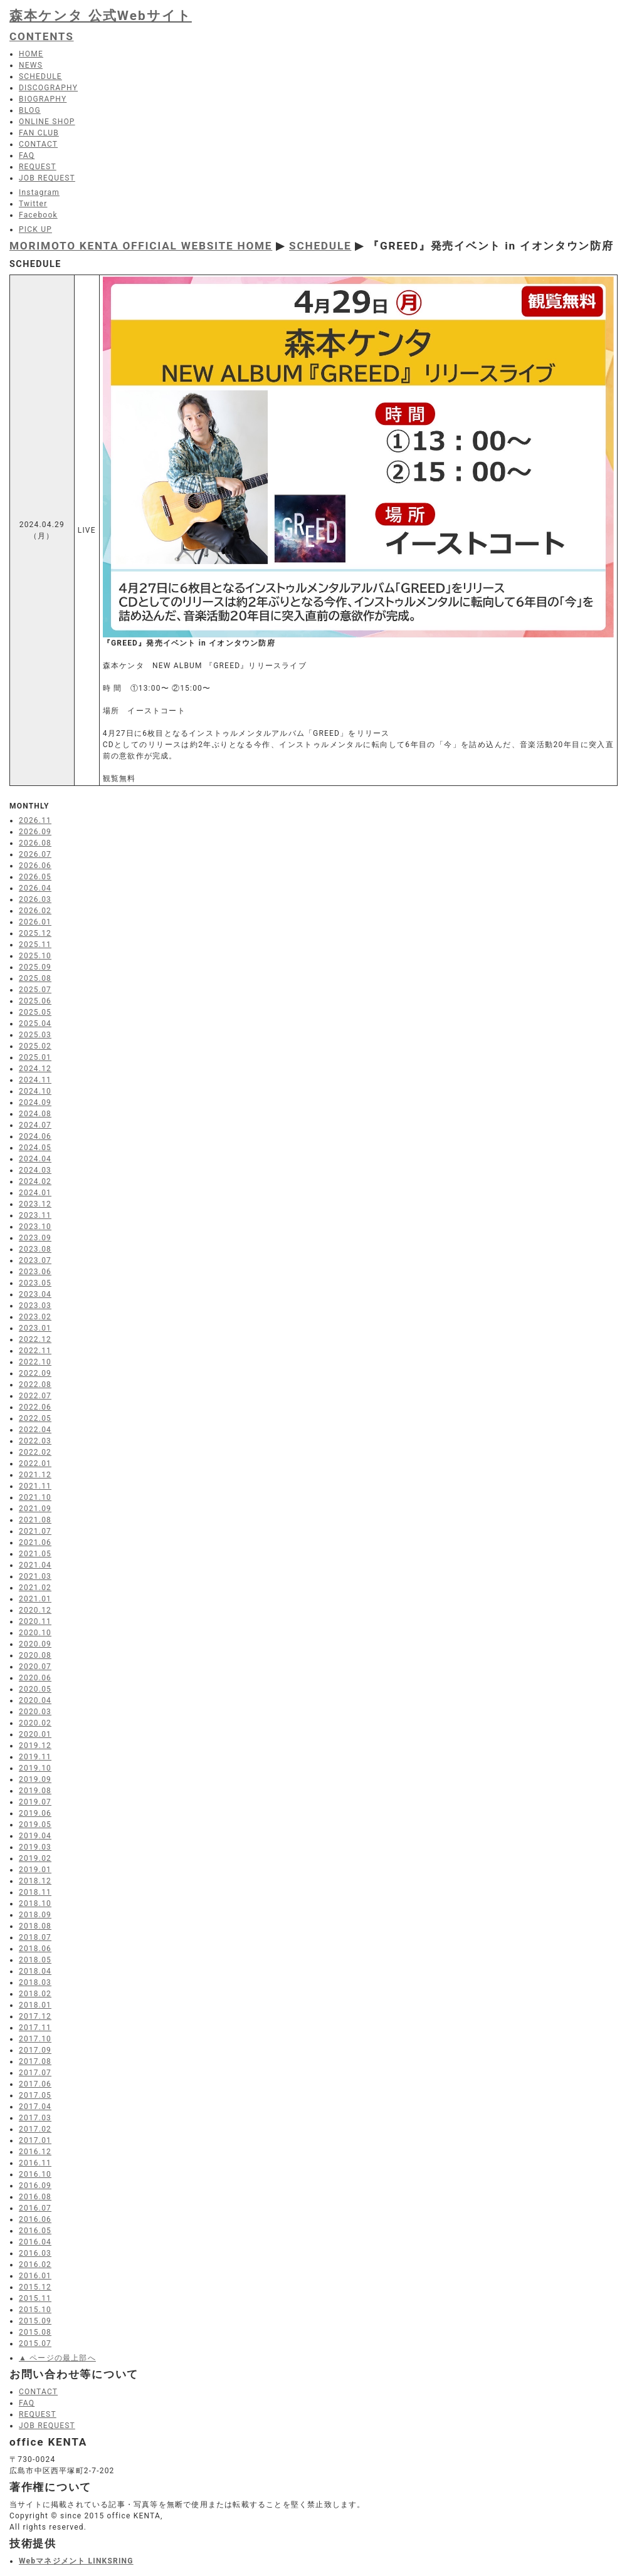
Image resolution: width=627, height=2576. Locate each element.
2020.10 (35, 1632)
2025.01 (35, 1057)
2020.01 (35, 1734)
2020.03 (35, 1711)
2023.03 (35, 1305)
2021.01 (35, 1598)
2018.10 (35, 1903)
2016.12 (35, 2151)
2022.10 (35, 1362)
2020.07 (35, 1666)
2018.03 (35, 1982)
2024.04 (35, 1158)
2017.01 (35, 2140)
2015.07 (35, 2343)
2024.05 (35, 1147)
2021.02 (35, 1587)
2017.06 (35, 2084)
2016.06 (35, 2219)
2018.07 (35, 1937)
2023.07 (35, 1260)
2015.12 (35, 2287)
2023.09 (35, 1237)
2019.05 (35, 1824)
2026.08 (35, 843)
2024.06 (35, 1136)
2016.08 (35, 2196)
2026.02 (35, 910)
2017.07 (35, 2072)
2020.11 (35, 1621)
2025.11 (35, 944)
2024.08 (35, 1113)
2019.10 (35, 1768)
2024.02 (35, 1181)
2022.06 (35, 1407)
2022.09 (35, 1373)
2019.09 (35, 1779)
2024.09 (35, 1102)
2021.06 (35, 1542)
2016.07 (35, 2208)
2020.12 (35, 1610)
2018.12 (35, 1881)
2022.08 (35, 1384)
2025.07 (35, 989)
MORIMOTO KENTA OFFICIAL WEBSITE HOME (140, 245)
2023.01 (35, 1328)
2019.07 (35, 1802)
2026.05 (35, 876)
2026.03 (35, 899)
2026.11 (35, 820)
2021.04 (35, 1565)
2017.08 (35, 2061)
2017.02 (35, 2129)
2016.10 (35, 2174)
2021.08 (35, 1520)
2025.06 (35, 1001)
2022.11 (35, 1350)
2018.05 (35, 1960)
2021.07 (35, 1531)
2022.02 (35, 1452)
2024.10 (35, 1091)
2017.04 (35, 2106)
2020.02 (35, 1723)
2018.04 (35, 1971)
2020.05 (35, 1689)
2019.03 (35, 1847)
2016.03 (35, 2253)
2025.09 (35, 967)
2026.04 (35, 888)
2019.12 (35, 1745)
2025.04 (35, 1023)
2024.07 (35, 1125)
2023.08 (35, 1249)
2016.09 (35, 2185)
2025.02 (35, 1046)
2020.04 (35, 1700)
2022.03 (35, 1441)
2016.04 (35, 2242)
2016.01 (35, 2275)
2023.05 (35, 1283)
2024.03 (35, 1170)
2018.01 (35, 2005)
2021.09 (35, 1508)
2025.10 (35, 955)
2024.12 (35, 1068)
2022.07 (35, 1395)
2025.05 (35, 1012)
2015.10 (35, 2309)
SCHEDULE (320, 245)
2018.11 (35, 1892)
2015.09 (35, 2321)
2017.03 (35, 2117)
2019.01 (35, 1869)
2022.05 (35, 1418)
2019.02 (35, 1858)
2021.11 (35, 1486)
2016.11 (35, 2163)
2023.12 (35, 1204)
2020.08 (35, 1655)
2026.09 (35, 831)
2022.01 (35, 1463)
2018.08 (35, 1926)
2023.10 (35, 1226)
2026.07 (35, 854)
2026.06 (35, 865)
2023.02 (35, 1316)
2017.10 (35, 2038)
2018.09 (35, 1914)
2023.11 (35, 1215)
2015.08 (35, 2332)
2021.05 (35, 1553)
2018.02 (35, 1993)
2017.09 (35, 2050)
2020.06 (35, 1677)
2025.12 (35, 933)
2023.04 (35, 1294)
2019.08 (35, 1790)
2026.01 (35, 922)
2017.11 (35, 2027)
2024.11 (35, 1080)
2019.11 (35, 1756)
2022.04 (35, 1429)
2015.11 (35, 2298)
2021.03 (35, 1576)
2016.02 (35, 2264)
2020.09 (35, 1644)
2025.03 (35, 1034)
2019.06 (35, 1813)
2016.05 (35, 2230)
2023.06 (35, 1271)
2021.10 (35, 1497)
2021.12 (35, 1474)
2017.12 (35, 2016)
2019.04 (35, 1835)
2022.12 (35, 1339)
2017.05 (35, 2095)
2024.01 (35, 1192)
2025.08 (35, 978)
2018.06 (35, 1948)
